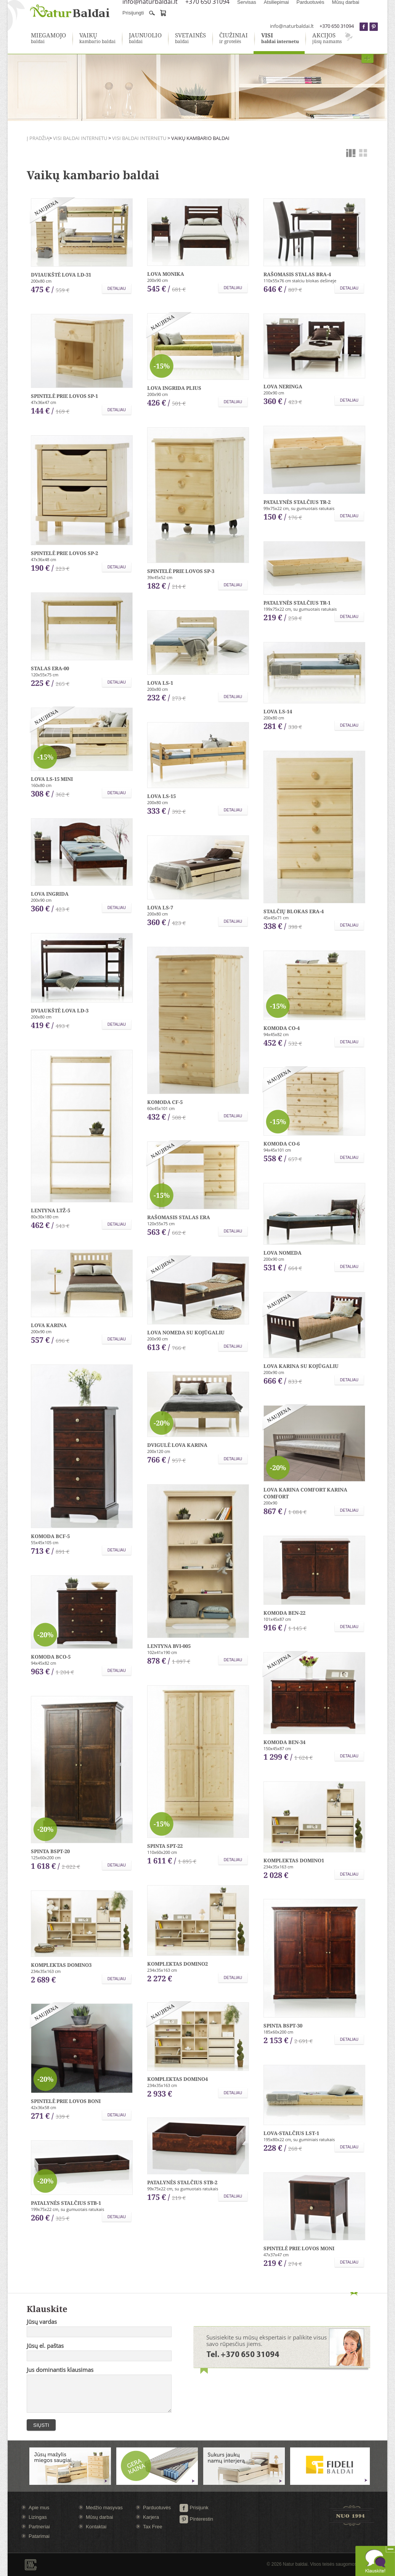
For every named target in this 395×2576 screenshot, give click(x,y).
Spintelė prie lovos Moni (298, 2248)
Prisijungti (133, 13)
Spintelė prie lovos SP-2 (64, 553)
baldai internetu (280, 38)
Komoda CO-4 (281, 1028)
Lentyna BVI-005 (169, 1646)
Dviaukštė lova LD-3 (59, 1010)
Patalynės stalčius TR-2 (297, 502)
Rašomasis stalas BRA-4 (297, 274)
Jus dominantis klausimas (60, 2369)
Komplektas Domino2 (177, 1963)
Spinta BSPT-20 (50, 1851)
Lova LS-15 (161, 796)
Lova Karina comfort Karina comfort (305, 1493)
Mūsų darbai (99, 2517)
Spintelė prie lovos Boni (66, 2101)
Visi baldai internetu (80, 138)
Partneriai (39, 2526)
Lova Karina (49, 1325)
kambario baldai (97, 38)
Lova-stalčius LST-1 (291, 2133)
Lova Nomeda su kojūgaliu (186, 1332)
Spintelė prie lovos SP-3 (180, 571)
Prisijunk (194, 2507)
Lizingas (38, 2517)
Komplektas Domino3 (61, 1964)
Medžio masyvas (104, 2507)
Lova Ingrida (50, 893)
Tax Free (152, 2526)
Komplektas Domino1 (293, 1860)
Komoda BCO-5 (51, 1656)
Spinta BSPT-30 (282, 2025)
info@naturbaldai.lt (292, 26)
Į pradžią (38, 138)
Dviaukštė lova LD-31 (61, 274)
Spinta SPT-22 (165, 1845)
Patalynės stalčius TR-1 (297, 602)
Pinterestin (196, 2519)
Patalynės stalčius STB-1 (66, 2202)
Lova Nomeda (282, 1252)
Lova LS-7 (160, 907)
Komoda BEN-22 (284, 1612)
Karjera (151, 2517)
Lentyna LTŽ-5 (50, 1210)
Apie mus (39, 2507)
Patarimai (39, 2536)
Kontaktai (96, 2526)
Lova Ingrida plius (174, 388)
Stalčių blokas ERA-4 (293, 911)
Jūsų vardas (42, 2321)
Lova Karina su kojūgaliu (301, 1366)
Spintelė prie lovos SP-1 (64, 396)
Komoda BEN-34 (284, 1742)
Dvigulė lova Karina (177, 1445)
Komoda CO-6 (281, 1143)
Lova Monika (165, 273)
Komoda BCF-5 (50, 1536)
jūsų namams (327, 38)
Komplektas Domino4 (177, 2079)
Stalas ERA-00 (50, 668)
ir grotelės (233, 38)
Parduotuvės (157, 2507)
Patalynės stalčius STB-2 (182, 2182)
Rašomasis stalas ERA (178, 1217)
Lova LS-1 (160, 682)
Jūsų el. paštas (45, 2345)
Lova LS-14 (277, 711)
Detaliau (117, 288)
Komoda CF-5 (165, 1102)
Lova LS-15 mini (52, 779)
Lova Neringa (282, 386)
